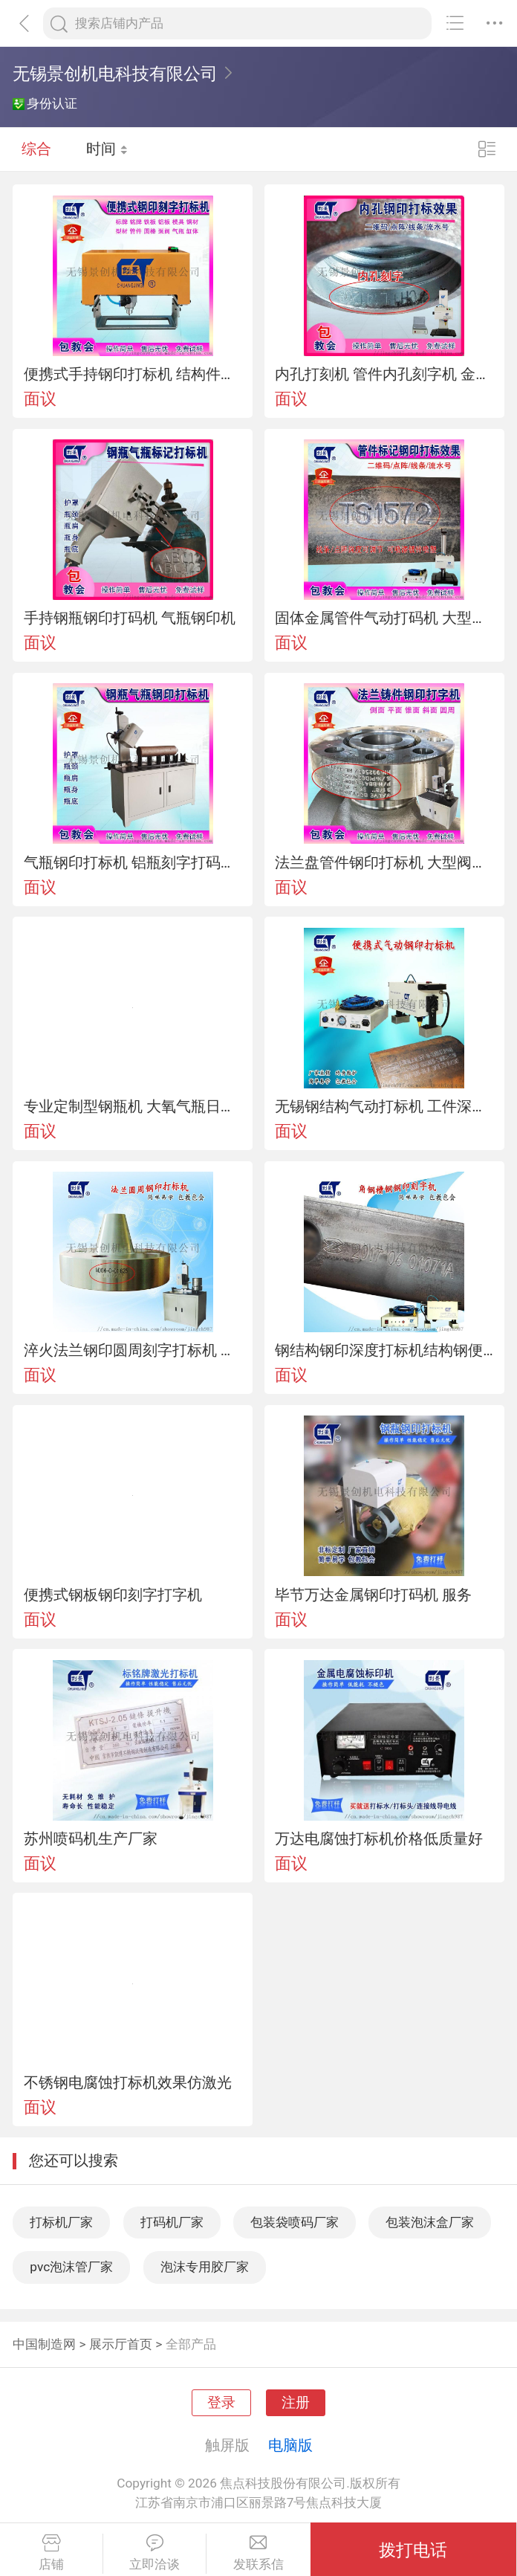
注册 (296, 2403)
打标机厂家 (61, 2222)
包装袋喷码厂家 (294, 2222)
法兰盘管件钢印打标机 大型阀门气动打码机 (384, 862)
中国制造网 (44, 2344)
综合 (36, 149)
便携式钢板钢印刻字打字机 (113, 1594)
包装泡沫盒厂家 (430, 2222)
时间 (107, 149)
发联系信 (258, 2553)
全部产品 (191, 2344)
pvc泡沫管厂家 (71, 2266)
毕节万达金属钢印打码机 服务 (373, 1594)
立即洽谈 (154, 2553)
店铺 (51, 2553)
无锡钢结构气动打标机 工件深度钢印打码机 (384, 1106)
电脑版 (290, 2445)
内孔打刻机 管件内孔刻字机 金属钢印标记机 (384, 374)
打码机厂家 (172, 2222)
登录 (221, 2403)
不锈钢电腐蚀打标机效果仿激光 (128, 2082)
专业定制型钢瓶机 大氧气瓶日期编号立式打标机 (133, 1106)
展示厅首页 (120, 2344)
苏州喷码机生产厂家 (90, 1838)
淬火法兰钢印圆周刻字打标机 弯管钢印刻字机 (133, 1350)
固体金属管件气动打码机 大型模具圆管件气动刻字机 (384, 617)
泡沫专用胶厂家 (204, 2266)
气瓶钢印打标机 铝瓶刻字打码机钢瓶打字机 (133, 862)
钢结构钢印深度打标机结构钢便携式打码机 (384, 1350)
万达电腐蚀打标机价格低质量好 (379, 1838)
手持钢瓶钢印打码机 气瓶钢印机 (129, 617)
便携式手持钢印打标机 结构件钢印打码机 (133, 374)
